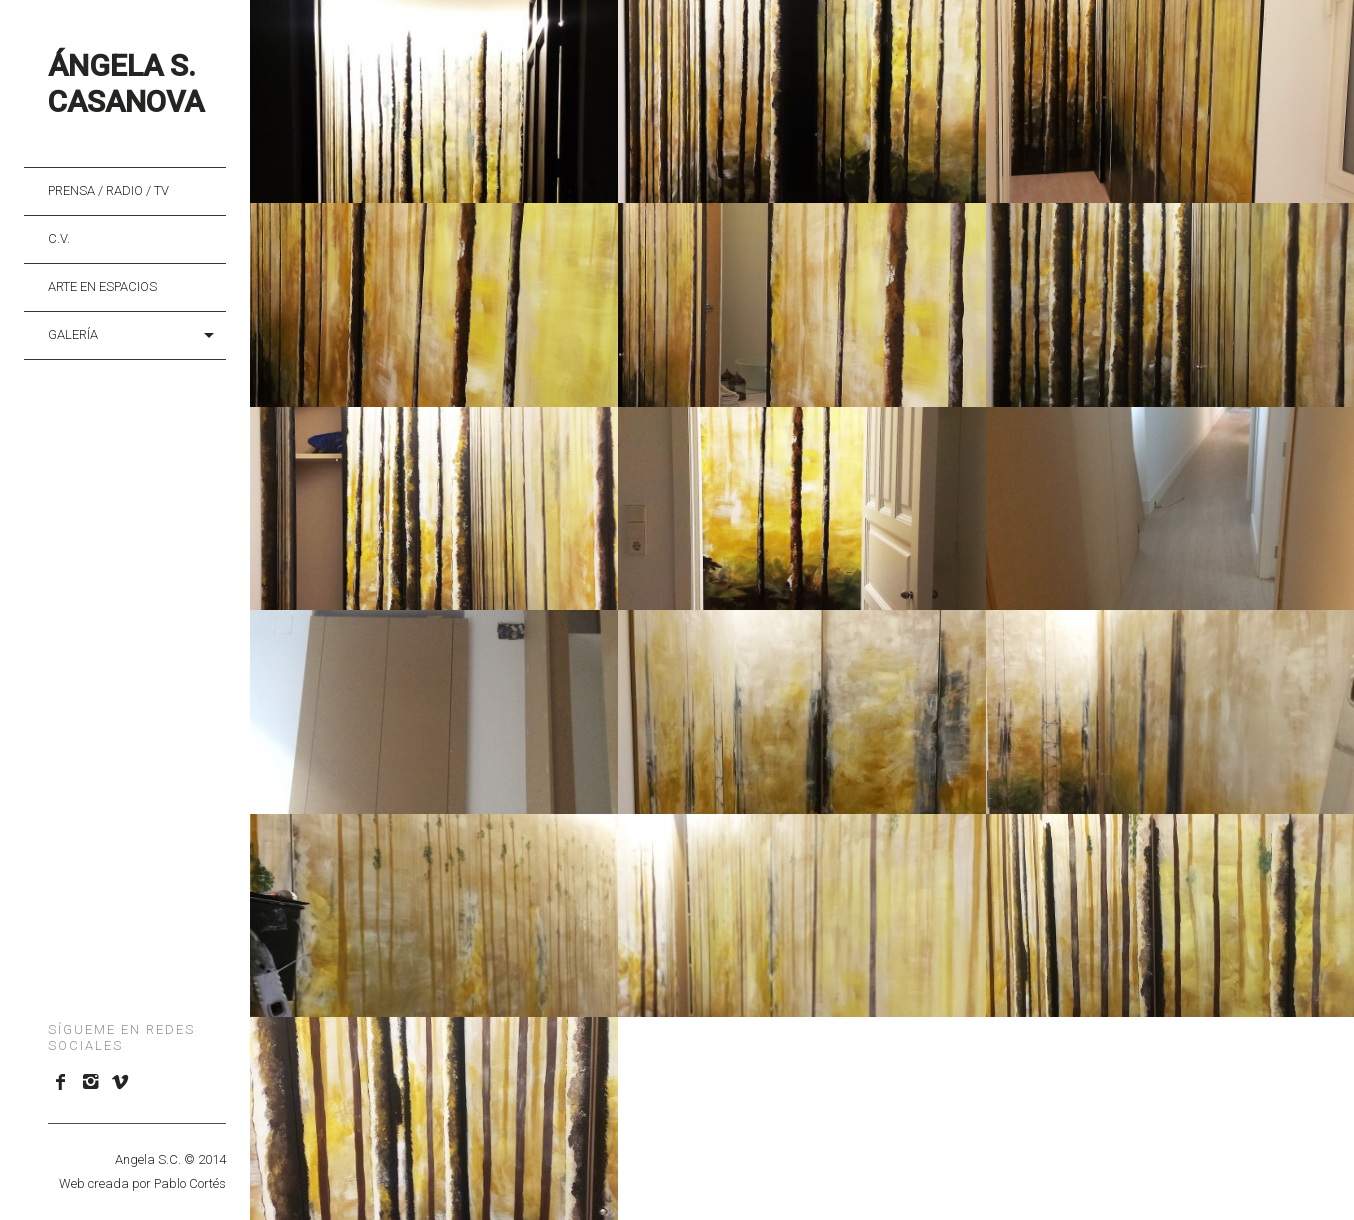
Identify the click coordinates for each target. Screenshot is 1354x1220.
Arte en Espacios (102, 286)
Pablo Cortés (190, 1183)
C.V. (59, 238)
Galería (73, 334)
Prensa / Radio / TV (108, 190)
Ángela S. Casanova (126, 83)
